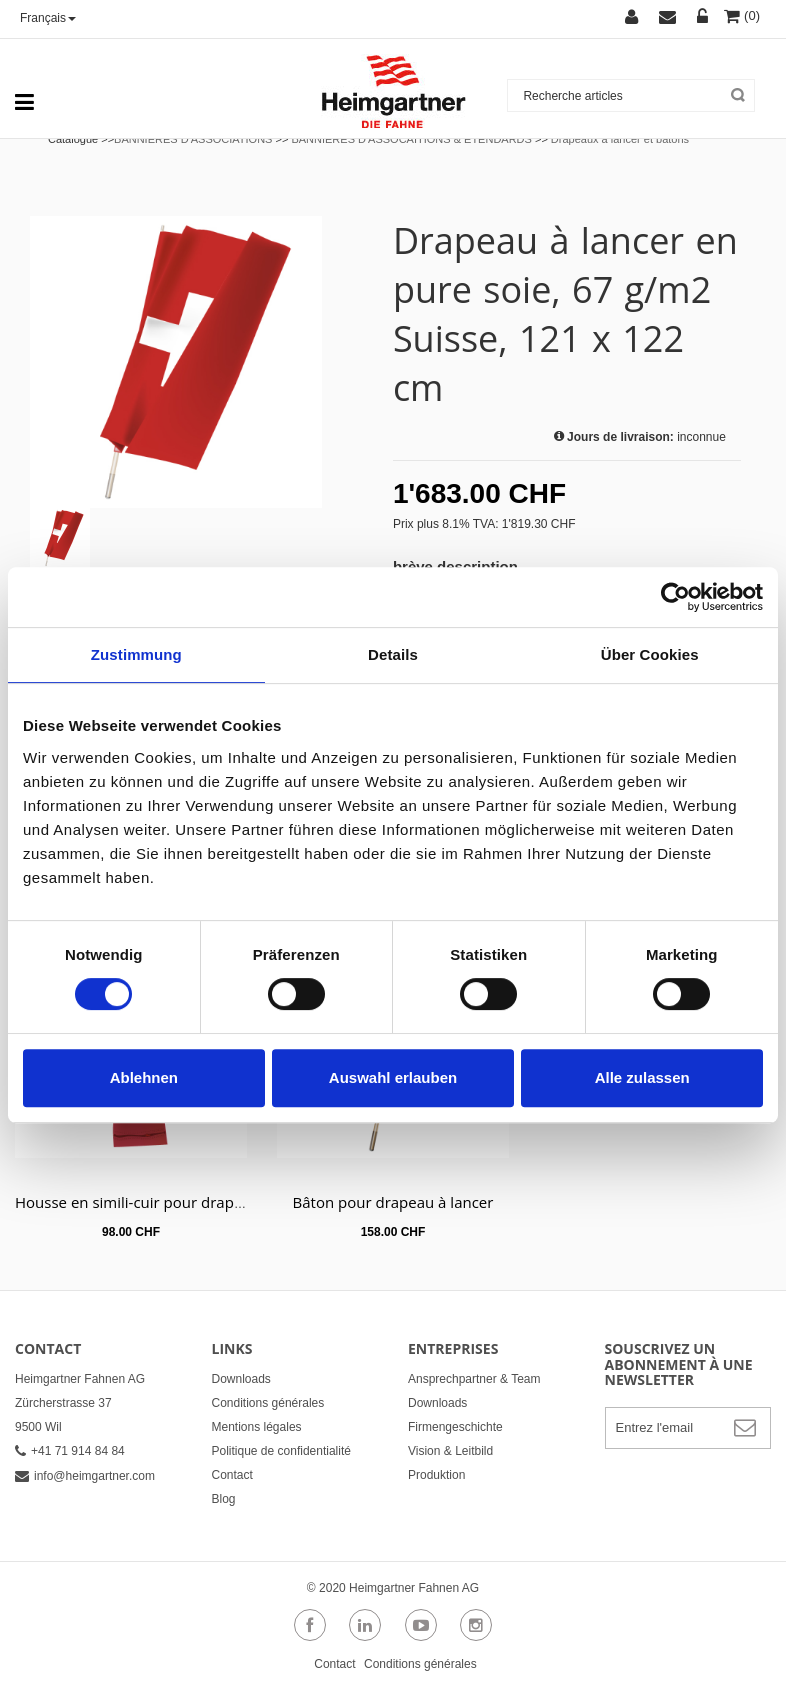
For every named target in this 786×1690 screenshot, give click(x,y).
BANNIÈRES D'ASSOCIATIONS (193, 139)
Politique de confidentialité (281, 1451)
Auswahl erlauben (393, 1077)
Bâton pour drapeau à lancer (393, 1202)
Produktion (436, 1475)
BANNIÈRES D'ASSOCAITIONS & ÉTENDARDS (411, 139)
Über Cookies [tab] (650, 654)
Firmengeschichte (455, 1427)
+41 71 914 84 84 (70, 1451)
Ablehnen (144, 1077)
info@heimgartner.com (85, 1476)
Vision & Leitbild (450, 1451)
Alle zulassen (642, 1077)
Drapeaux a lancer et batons (620, 139)
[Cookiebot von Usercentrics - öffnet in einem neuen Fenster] (675, 597)
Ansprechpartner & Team (474, 1379)
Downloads (241, 1379)
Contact (232, 1475)
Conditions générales (268, 1403)
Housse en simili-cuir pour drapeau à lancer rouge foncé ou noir (238, 1202)
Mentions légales (257, 1427)
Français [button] (48, 18)
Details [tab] (393, 654)
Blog (224, 1499)
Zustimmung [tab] (136, 654)
